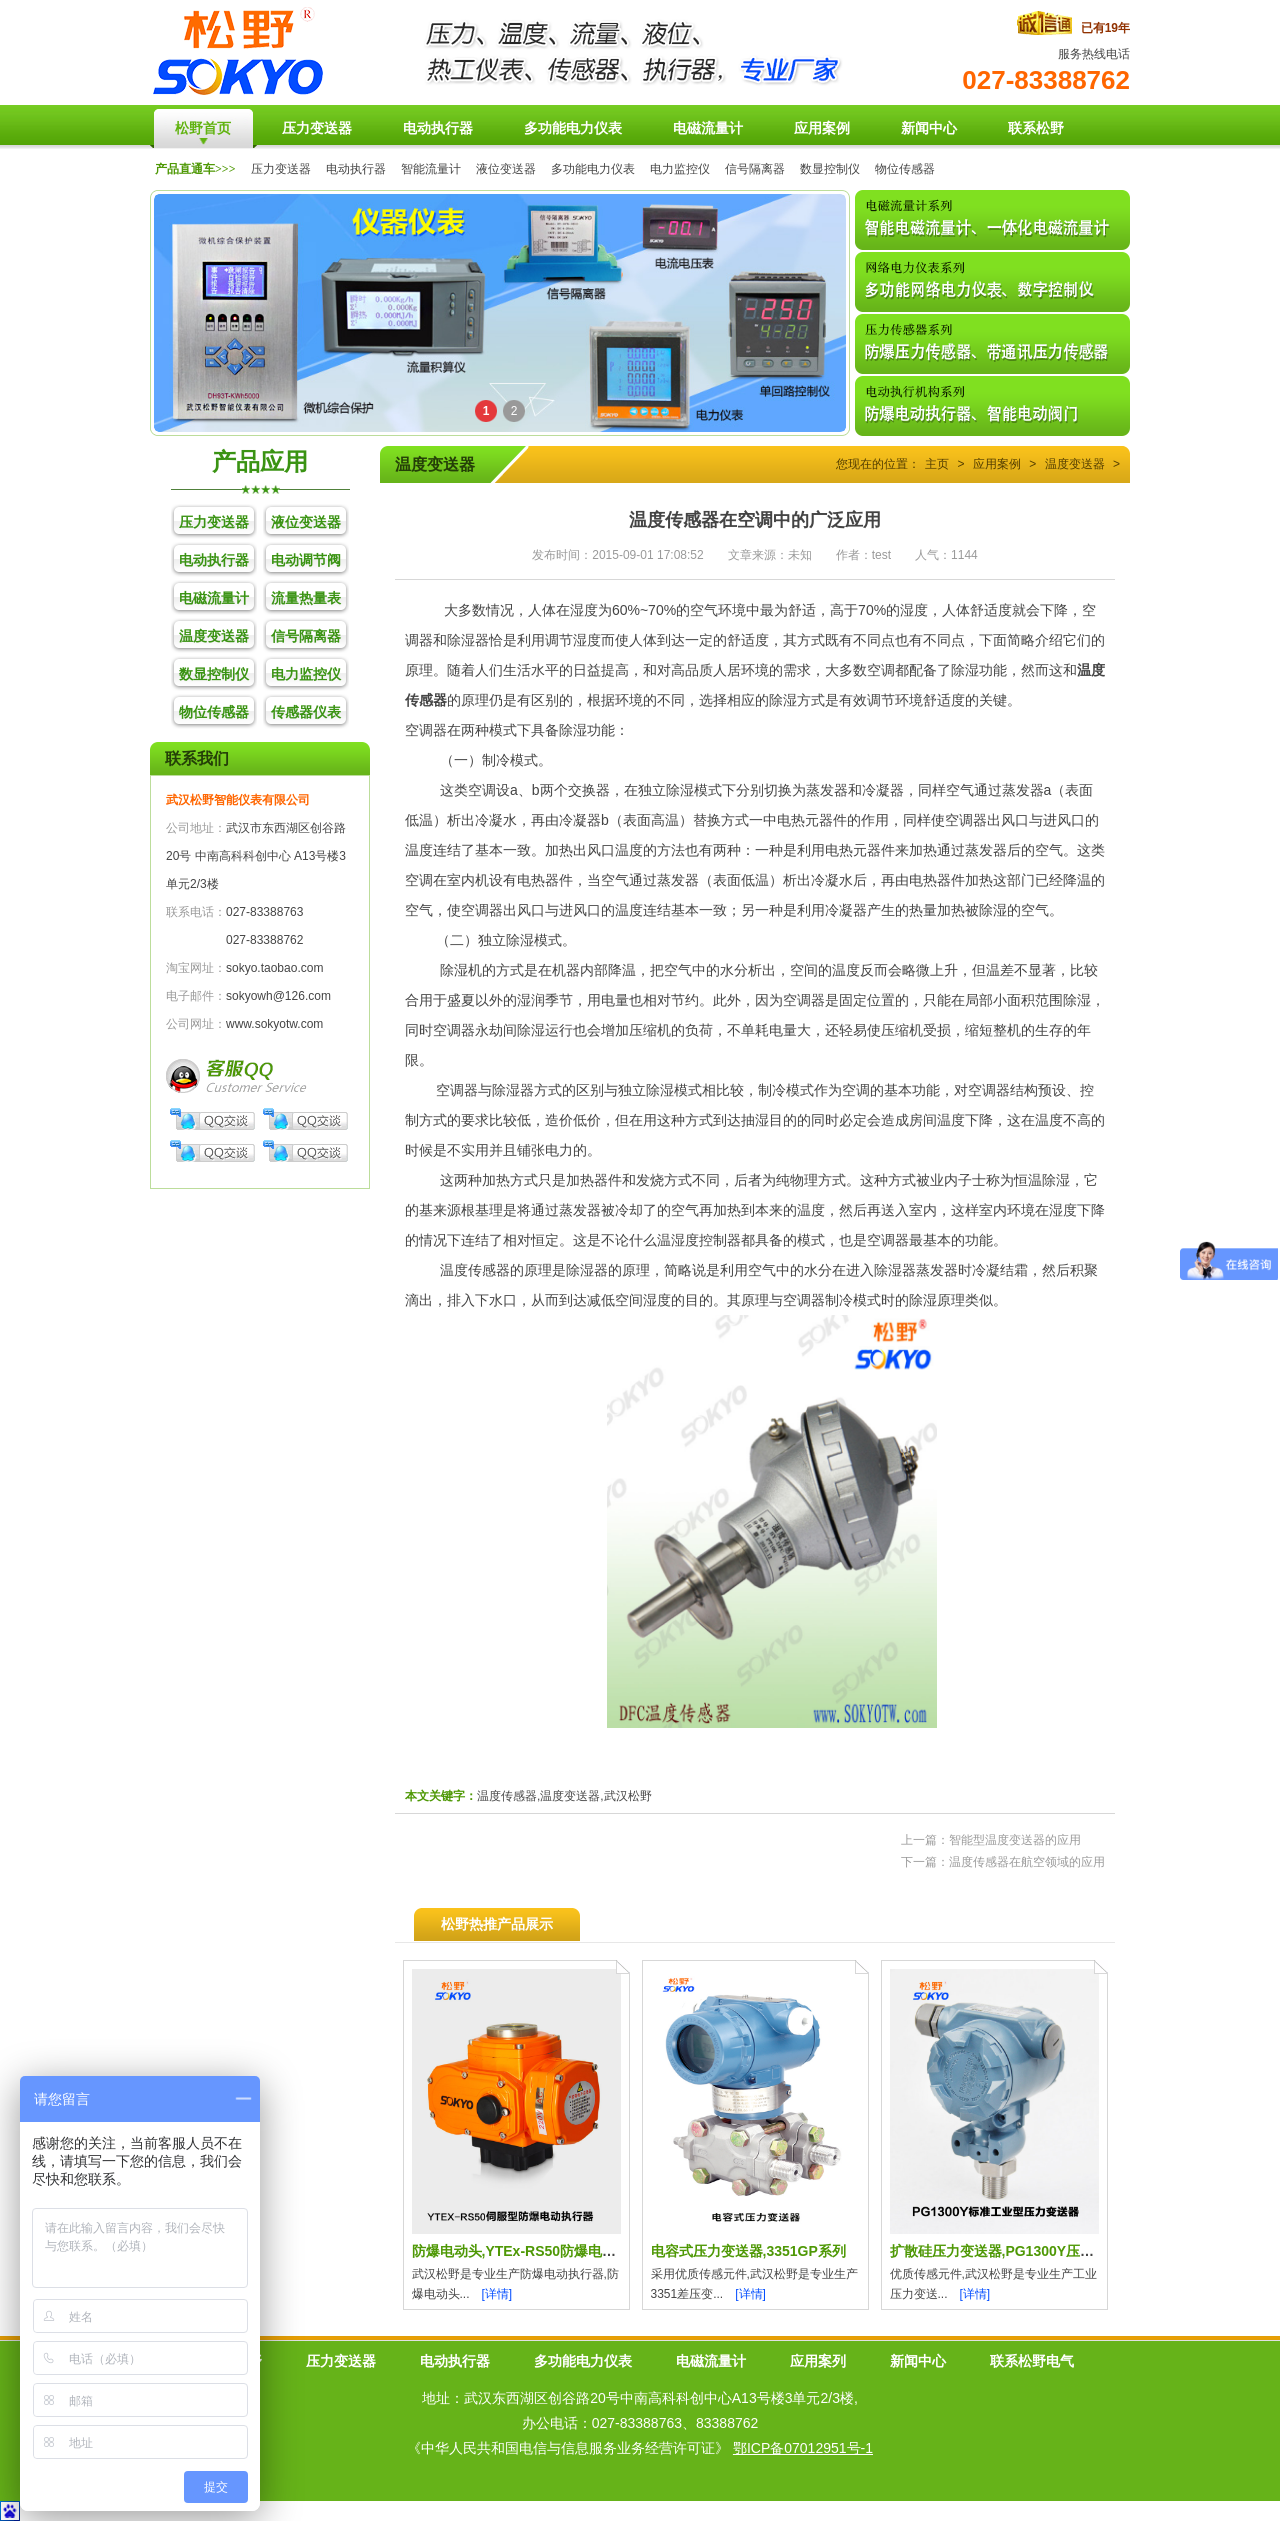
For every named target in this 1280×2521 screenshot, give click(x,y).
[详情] (497, 2294)
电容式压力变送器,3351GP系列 (748, 2251)
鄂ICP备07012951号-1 (803, 2448)
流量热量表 (306, 598)
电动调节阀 (306, 560)
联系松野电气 (1032, 2361)
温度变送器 (214, 636)
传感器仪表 (306, 712)
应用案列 (818, 2361)
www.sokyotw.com (274, 1024)
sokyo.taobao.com (274, 968)
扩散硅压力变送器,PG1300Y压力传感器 (1013, 2251)
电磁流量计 (214, 598)
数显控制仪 (830, 169)
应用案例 (997, 464)
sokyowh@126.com (278, 996)
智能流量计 (431, 169)
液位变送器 (506, 169)
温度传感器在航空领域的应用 (1027, 1862)
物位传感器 (905, 169)
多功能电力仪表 (593, 169)
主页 (937, 464)
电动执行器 (356, 169)
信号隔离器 (755, 169)
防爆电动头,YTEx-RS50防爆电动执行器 (535, 2251)
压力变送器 (281, 169)
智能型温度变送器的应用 (1015, 1840)
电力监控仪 (680, 169)
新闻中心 (918, 2361)
